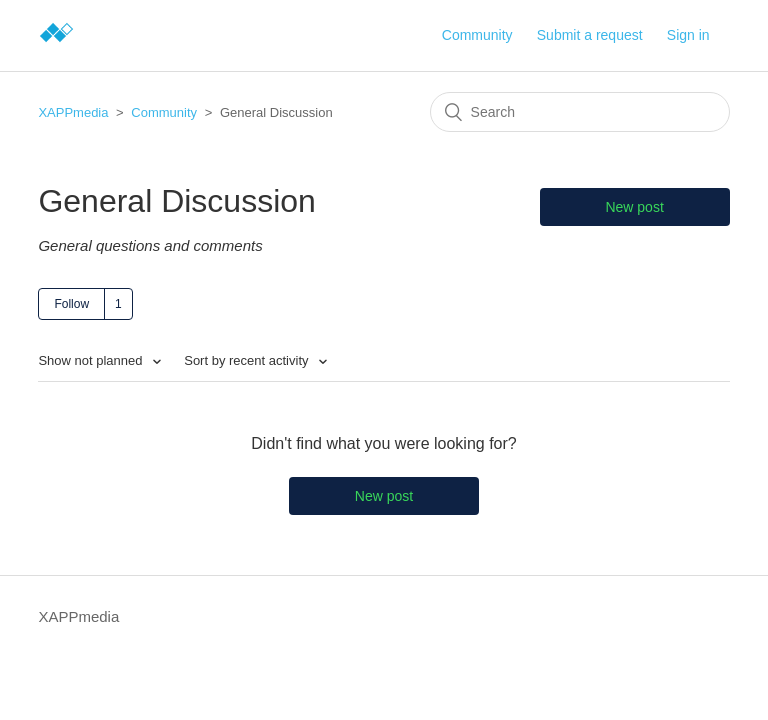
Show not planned (92, 360)
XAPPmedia (73, 112)
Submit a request (590, 35)
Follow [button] (71, 304)
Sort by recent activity (248, 360)
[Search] (580, 112)
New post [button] (634, 207)
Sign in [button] (688, 35)
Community (477, 35)
